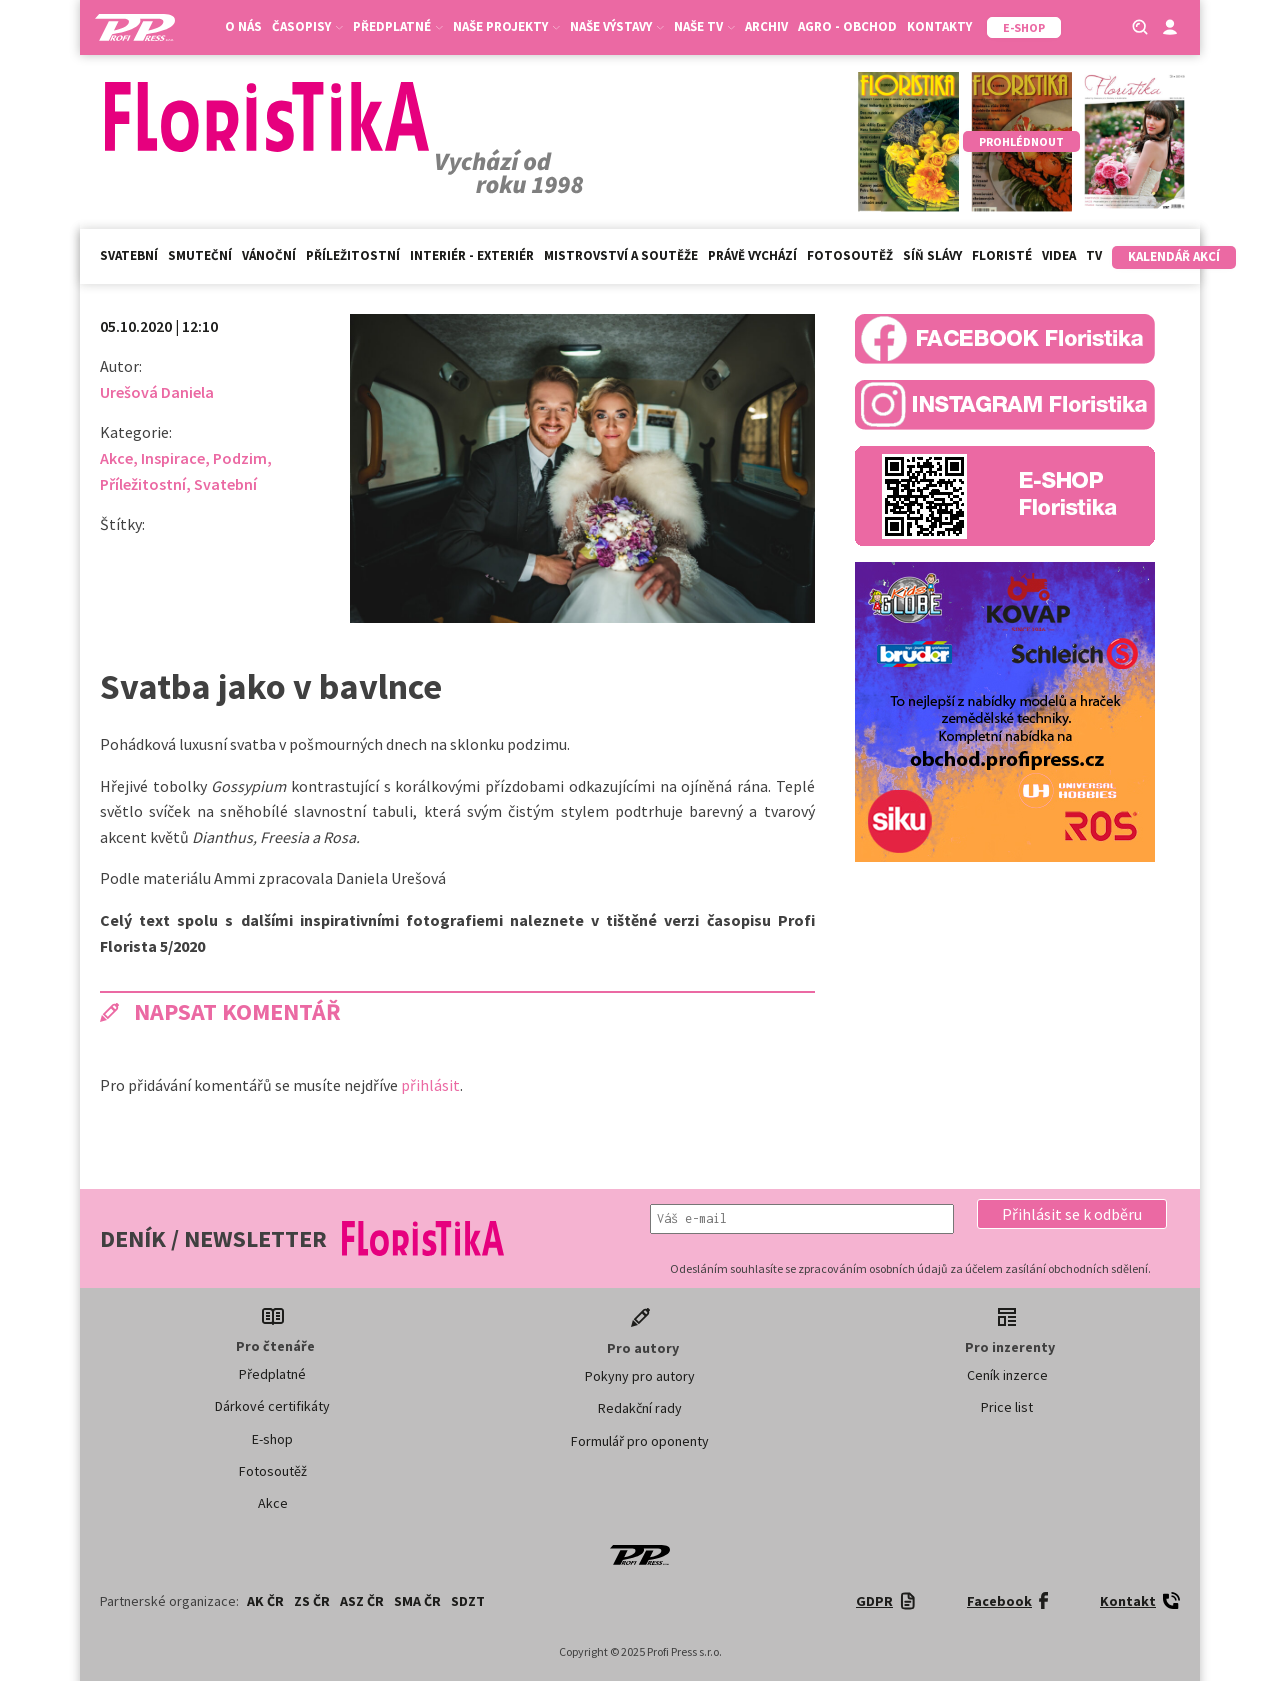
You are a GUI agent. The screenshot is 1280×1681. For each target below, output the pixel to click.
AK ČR (265, 1601)
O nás (243, 26)
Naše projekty (506, 26)
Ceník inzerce (1007, 1375)
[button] (1072, 1214)
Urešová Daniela (157, 392)
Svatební (129, 255)
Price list (1007, 1407)
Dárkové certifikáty (272, 1406)
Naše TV (704, 26)
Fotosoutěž (850, 255)
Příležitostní (353, 255)
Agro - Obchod (847, 26)
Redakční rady (640, 1408)
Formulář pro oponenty (640, 1441)
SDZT (468, 1601)
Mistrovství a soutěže (621, 255)
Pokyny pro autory (640, 1376)
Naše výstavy (617, 26)
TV (1094, 255)
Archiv (766, 26)
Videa (1059, 255)
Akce (116, 458)
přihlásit (430, 1085)
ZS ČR (312, 1601)
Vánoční (269, 255)
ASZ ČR (362, 1601)
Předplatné (398, 26)
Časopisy (307, 26)
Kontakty (939, 26)
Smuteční (200, 255)
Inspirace (173, 458)
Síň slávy (932, 255)
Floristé (1002, 255)
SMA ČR (417, 1601)
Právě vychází (752, 255)
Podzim (240, 458)
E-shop (272, 1439)
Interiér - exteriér (472, 255)
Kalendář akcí (1174, 256)
